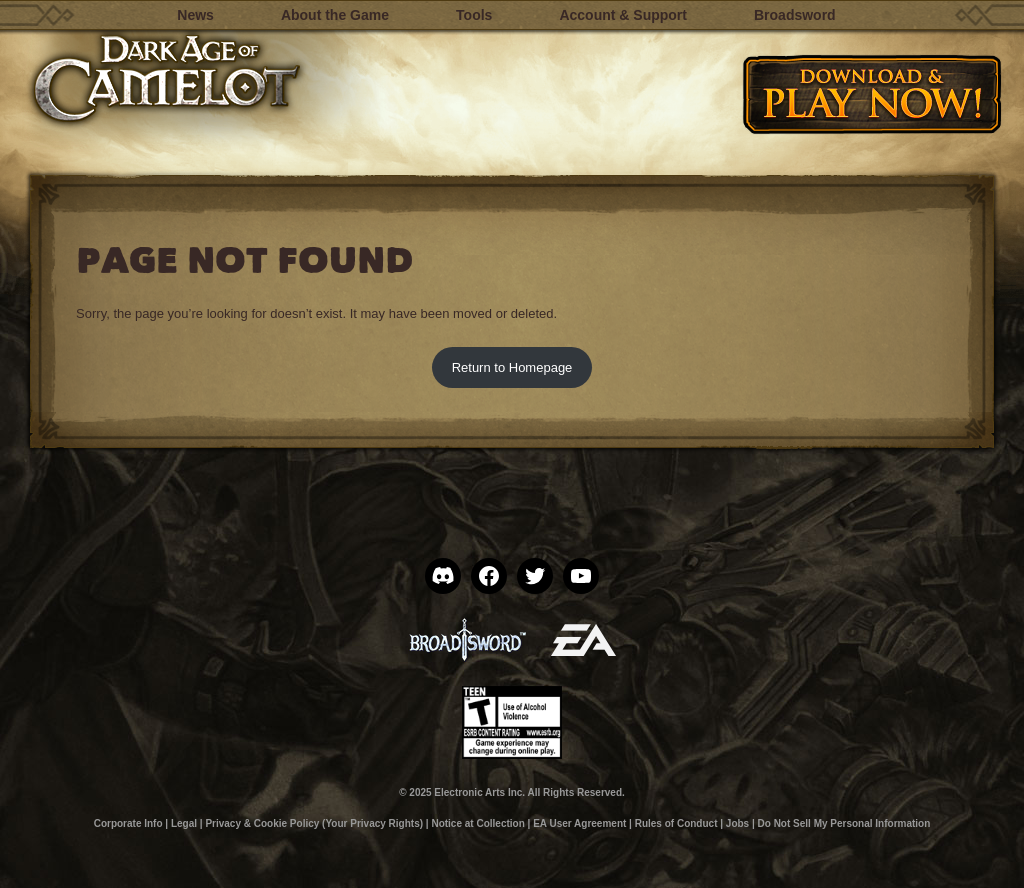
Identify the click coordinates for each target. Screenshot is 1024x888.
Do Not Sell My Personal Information (844, 823)
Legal (184, 823)
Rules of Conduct (676, 823)
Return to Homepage (512, 367)
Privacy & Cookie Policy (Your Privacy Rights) (314, 823)
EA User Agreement (579, 823)
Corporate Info (128, 823)
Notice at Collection (477, 823)
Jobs (737, 823)
